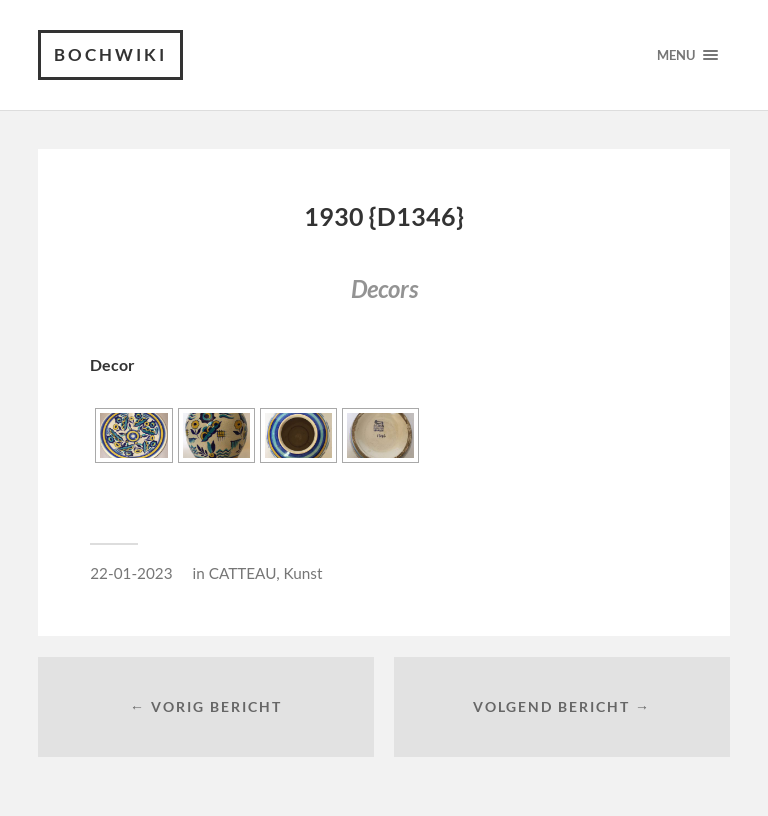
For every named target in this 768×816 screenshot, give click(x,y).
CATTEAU (242, 573)
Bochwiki (110, 54)
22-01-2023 (131, 573)
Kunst (303, 573)
